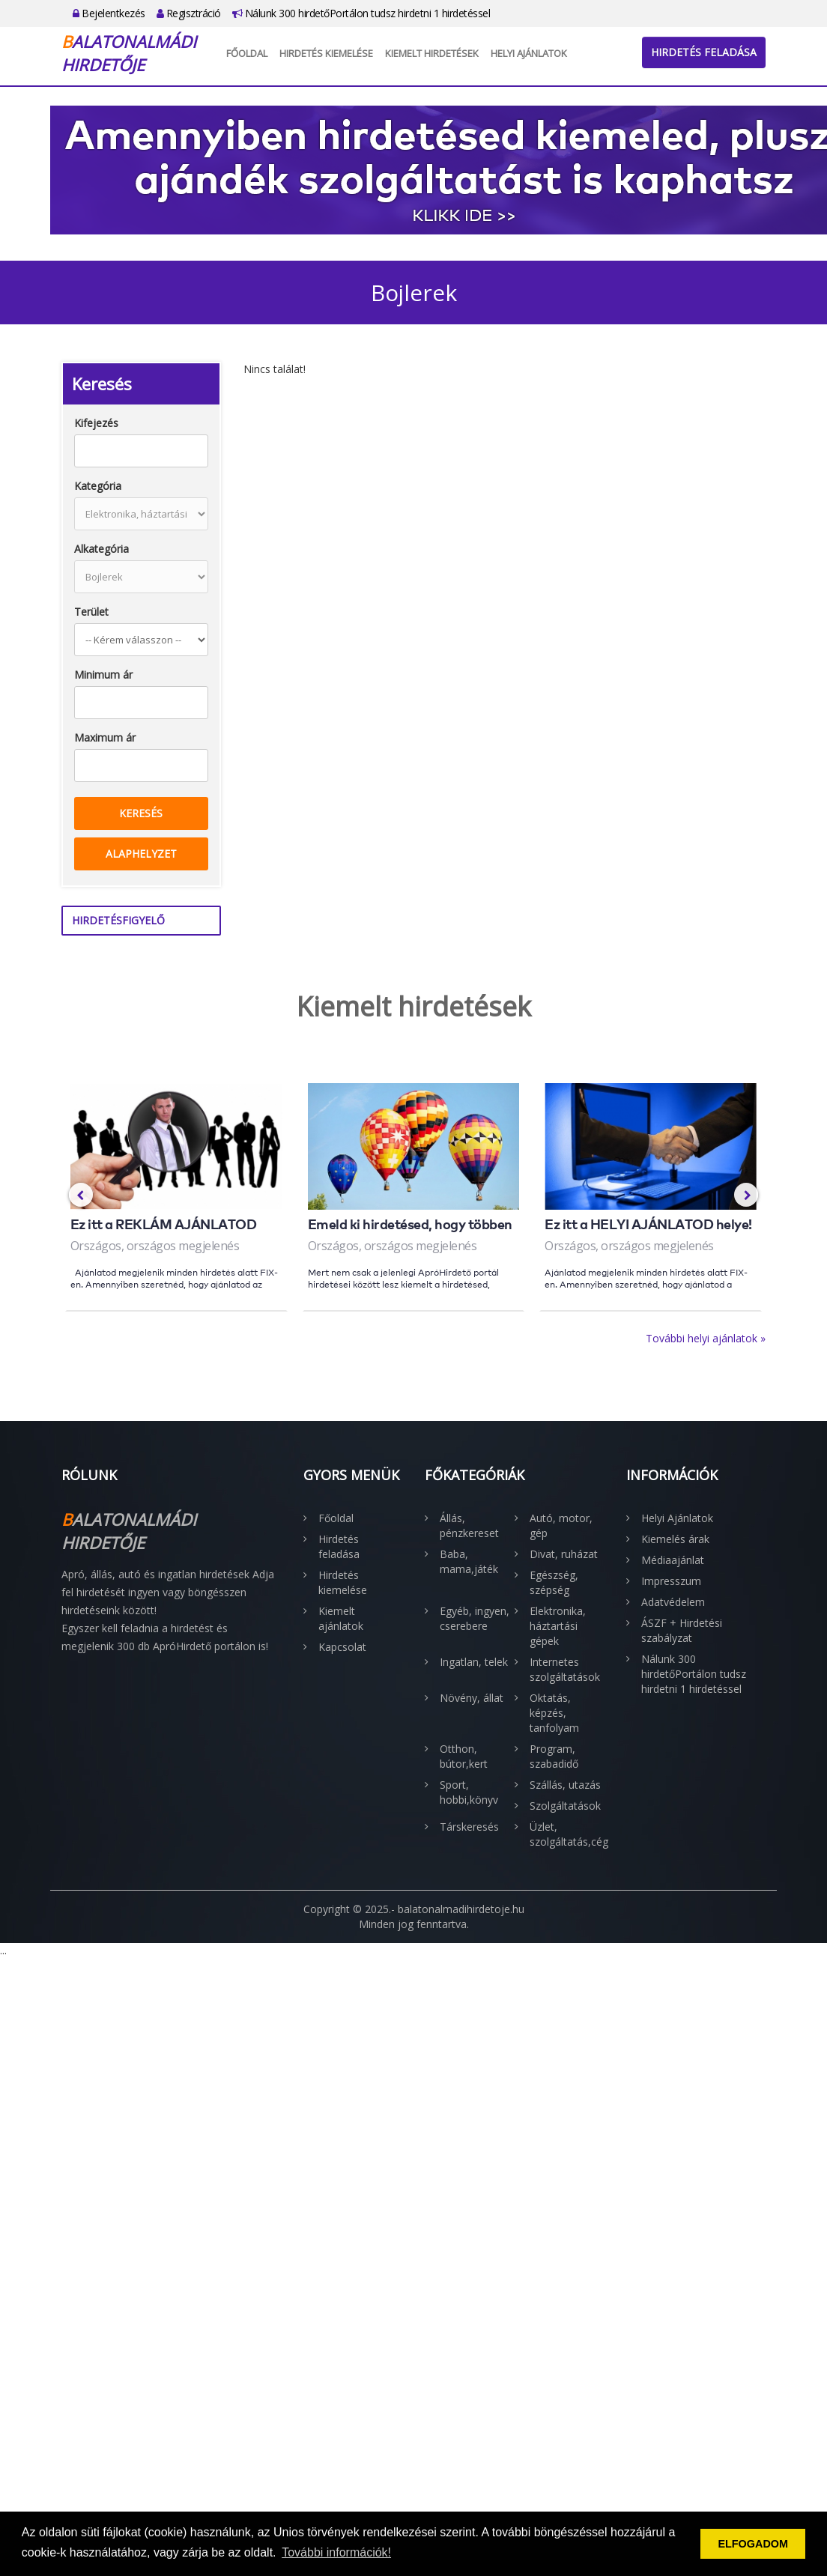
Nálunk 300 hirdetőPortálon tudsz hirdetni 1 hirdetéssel (361, 13)
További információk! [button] (336, 2552)
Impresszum (671, 1581)
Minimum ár (103, 674)
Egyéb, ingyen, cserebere (474, 1618)
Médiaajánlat (672, 1560)
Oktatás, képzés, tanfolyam (554, 1713)
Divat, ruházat (564, 1554)
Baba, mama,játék (469, 1561)
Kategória (97, 486)
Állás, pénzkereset (469, 1525)
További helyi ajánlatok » (706, 1338)
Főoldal (246, 53)
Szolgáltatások (565, 1805)
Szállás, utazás (565, 1785)
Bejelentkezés (109, 13)
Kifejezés (96, 423)
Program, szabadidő (554, 1756)
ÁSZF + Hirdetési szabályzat (681, 1630)
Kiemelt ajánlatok (340, 1618)
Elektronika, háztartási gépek (558, 1626)
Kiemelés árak (675, 1539)
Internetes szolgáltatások (565, 1669)
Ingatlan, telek (474, 1662)
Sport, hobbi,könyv (469, 1792)
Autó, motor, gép (561, 1525)
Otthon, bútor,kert (464, 1756)
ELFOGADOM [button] (753, 2544)
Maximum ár (105, 737)
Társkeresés (469, 1826)
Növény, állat (471, 1698)
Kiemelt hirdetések (432, 53)
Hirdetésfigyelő (118, 920)
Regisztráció (189, 13)
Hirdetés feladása (704, 52)
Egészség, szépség (554, 1582)
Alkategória (101, 549)
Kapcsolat (342, 1647)
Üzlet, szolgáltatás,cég (567, 1834)
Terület (91, 611)
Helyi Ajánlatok (529, 53)
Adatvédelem (673, 1602)
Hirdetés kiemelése (326, 53)
